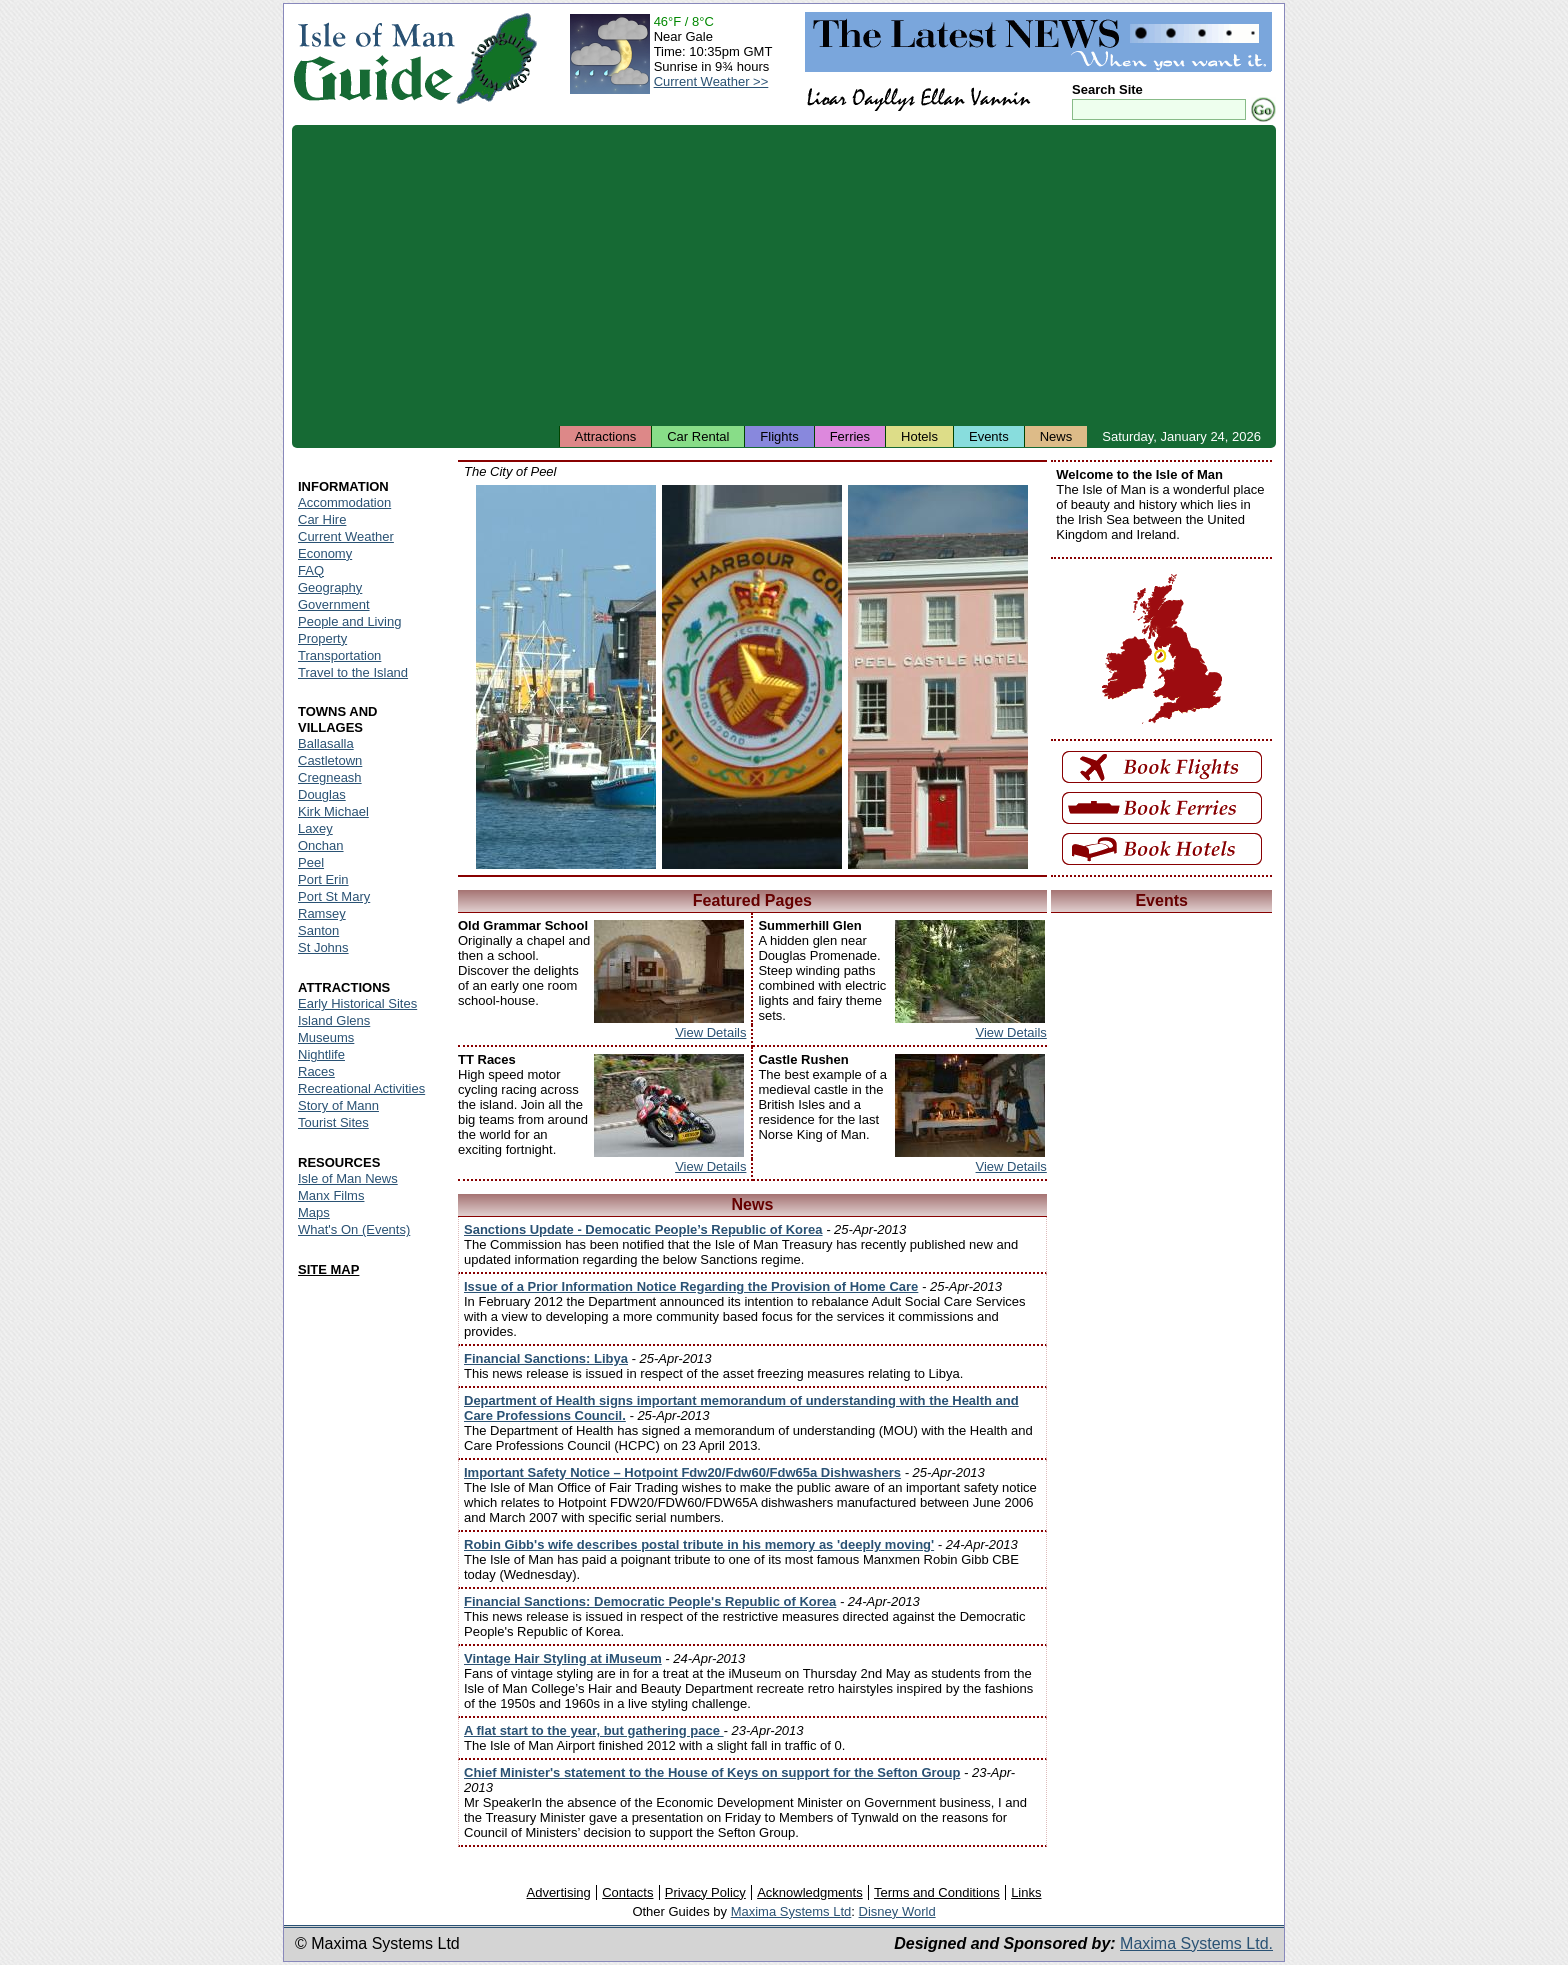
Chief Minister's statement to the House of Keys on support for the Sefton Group (712, 1772)
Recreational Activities (361, 1088)
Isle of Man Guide (373, 58)
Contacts (627, 1892)
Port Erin (323, 879)
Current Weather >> (711, 81)
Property (322, 638)
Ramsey (322, 913)
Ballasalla (326, 743)
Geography (330, 587)
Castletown (330, 760)
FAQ (311, 570)
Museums (326, 1037)
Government (334, 604)
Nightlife (321, 1054)
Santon (318, 930)
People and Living (349, 621)
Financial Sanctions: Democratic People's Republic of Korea (650, 1601)
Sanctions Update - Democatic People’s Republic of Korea (643, 1229)
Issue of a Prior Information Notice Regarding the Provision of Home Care (691, 1286)
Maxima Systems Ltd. (1196, 1943)
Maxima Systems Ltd (791, 1911)
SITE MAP (328, 1269)
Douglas (322, 794)
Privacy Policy (705, 1892)
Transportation (339, 655)
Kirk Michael (333, 811)
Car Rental (698, 436)
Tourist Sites (333, 1122)
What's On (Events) (354, 1229)
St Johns (323, 947)
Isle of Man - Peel (566, 677)
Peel (311, 862)
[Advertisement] (784, 275)
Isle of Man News (348, 1178)
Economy (325, 553)
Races (316, 1071)
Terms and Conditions (937, 1892)
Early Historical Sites (357, 1003)
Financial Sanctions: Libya (546, 1358)
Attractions (605, 436)
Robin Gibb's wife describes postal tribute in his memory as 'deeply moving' (699, 1544)
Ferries (850, 436)
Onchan (321, 845)
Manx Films (331, 1195)
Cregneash (330, 777)
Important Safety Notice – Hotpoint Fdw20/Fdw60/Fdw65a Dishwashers (682, 1472)
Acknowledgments (810, 1892)
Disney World (897, 1911)
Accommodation (344, 502)
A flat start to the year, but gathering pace (594, 1730)
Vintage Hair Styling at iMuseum (563, 1658)
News (1056, 436)
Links (1026, 1892)
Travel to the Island (353, 672)
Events (989, 436)
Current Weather (346, 536)
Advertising (558, 1892)
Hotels (919, 436)
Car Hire (322, 519)
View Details (710, 1032)
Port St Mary (334, 896)
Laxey (315, 828)
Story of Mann (338, 1105)
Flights (779, 436)
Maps (314, 1212)
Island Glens (334, 1020)
